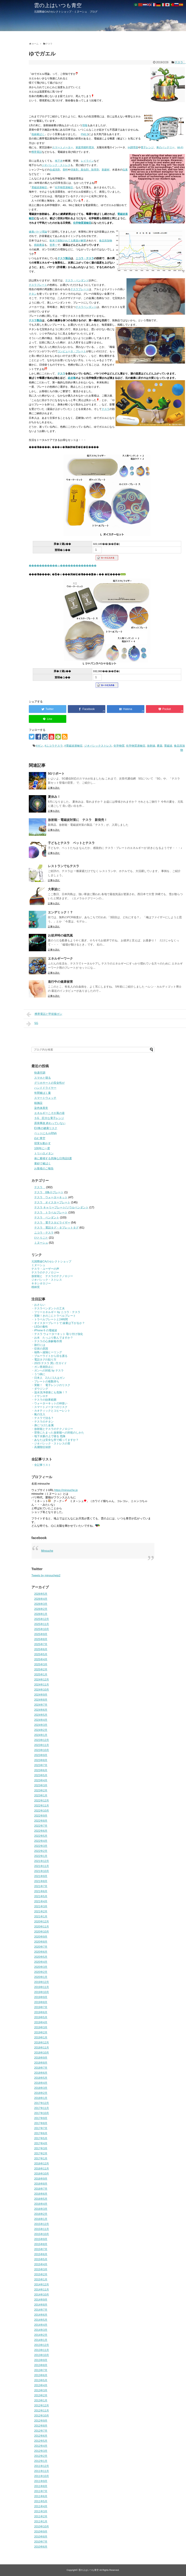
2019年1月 (41, 2037)
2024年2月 (41, 1730)
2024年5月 (41, 1714)
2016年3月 (41, 2208)
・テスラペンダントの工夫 (48, 1308)
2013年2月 (41, 2395)
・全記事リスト (41, 1464)
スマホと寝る (42, 1077)
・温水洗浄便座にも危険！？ (49, 1392)
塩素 (125, 169)
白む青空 (39, 1138)
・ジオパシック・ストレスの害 (50, 1443)
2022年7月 (41, 1825)
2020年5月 (41, 1956)
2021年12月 (41, 1861)
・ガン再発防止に (42, 1366)
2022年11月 (41, 1805)
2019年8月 (41, 2002)
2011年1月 (41, 2521)
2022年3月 (41, 1845)
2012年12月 (41, 2405)
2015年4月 (41, 2264)
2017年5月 (41, 2138)
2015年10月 (41, 2234)
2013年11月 (41, 2350)
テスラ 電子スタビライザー (52, 1222)
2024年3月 (41, 1724)
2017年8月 (41, 2123)
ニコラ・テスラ (85, 258)
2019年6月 (41, 2012)
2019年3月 (41, 2027)
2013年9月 (41, 2360)
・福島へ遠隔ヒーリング (46, 1352)
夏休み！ (54, 796)
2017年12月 (41, 2103)
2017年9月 (41, 2118)
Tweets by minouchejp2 (45, 1575)
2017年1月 (41, 2158)
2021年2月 (41, 1911)
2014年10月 (41, 2294)
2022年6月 (41, 1830)
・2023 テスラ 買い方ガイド (49, 1363)
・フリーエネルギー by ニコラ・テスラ (55, 1312)
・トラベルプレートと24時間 (49, 1319)
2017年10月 (41, 2113)
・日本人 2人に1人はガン (48, 1377)
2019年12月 (41, 1982)
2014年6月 (41, 2314)
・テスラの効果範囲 (43, 1399)
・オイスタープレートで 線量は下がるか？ (58, 1323)
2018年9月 (41, 2057)
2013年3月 (41, 2390)
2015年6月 (41, 2254)
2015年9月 (41, 2239)
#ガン (39, 745)
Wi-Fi (180, 147)
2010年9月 (41, 2531)
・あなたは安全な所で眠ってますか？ (55, 1439)
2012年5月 (41, 2440)
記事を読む (54, 787)
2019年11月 (41, 1987)
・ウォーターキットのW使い (49, 1403)
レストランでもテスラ (63, 866)
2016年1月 (41, 2219)
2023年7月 (41, 1765)
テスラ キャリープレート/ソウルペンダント (61, 1207)
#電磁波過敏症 (73, 745)
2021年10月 (41, 1871)
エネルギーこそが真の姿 (49, 1113)
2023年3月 (41, 1785)
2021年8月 (41, 1881)
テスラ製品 (63, 258)
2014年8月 (41, 2304)
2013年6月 (41, 2375)
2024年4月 (41, 1719)
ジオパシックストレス (98, 745)
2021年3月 (41, 1906)
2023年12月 (41, 1740)
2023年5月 (41, 1775)
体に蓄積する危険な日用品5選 (53, 1158)
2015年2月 (41, 2274)
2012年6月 (41, 2435)
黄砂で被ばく (42, 1163)
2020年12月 (41, 1921)
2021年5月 (41, 1896)
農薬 (159, 745)
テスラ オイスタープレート (52, 1202)
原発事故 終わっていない (49, 1123)
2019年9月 (41, 1997)
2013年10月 (41, 2355)
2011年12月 (41, 2466)
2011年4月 (41, 2506)
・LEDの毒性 (39, 1326)
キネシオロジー (41, 1283)
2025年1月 (41, 1674)
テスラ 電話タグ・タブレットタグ (56, 1227)
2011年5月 (41, 2501)
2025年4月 (41, 1659)
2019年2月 (41, 2032)
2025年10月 (41, 1629)
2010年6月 (41, 2546)
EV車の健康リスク (45, 1128)
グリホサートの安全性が (49, 1082)
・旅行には (38, 1344)
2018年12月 (41, 2042)
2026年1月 (41, 1614)
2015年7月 (41, 2249)
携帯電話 (36, 151)
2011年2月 (41, 2516)
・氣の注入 (38, 1414)
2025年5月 (41, 1654)
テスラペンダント (86, 306)
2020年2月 (41, 1972)
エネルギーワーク (60, 958)
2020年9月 (41, 1936)
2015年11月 (41, 2229)
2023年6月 (41, 1770)
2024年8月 (41, 1699)
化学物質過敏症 (64, 187)
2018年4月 (41, 2082)
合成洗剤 (55, 169)
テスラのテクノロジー (45, 1272)
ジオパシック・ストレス (56, 165)
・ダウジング (39, 1388)
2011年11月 (41, 2471)
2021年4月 (41, 1901)
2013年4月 (41, 2385)
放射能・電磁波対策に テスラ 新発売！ (77, 820)
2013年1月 (41, 2400)
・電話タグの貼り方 (43, 1359)
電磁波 (168, 745)
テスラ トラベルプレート (50, 1212)
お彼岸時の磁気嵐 (60, 935)
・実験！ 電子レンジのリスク (50, 1385)
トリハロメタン (44, 1153)
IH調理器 (133, 147)
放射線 (151, 745)
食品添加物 (105, 240)
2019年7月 (41, 2007)
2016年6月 (41, 2193)
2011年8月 (41, 2486)
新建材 (105, 169)
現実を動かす (42, 1143)
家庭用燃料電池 (85, 147)
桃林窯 (35, 1287)
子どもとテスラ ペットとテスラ (71, 843)
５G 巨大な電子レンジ (49, 1118)
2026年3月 (41, 1603)
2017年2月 (41, 2153)
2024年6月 (41, 1709)
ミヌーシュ (41, 1242)
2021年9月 (41, 1876)
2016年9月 (41, 2178)
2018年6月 (41, 2072)
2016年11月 (41, 2168)
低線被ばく (37, 134)
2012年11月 (41, 2410)
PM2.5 (84, 134)
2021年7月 (41, 1886)
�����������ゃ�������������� (62, 565)
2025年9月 (41, 1634)
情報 (84, 125)
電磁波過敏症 (39, 187)
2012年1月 (41, 2461)
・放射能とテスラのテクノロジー (52, 1428)
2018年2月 (41, 2093)
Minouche (47, 1550)
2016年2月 (41, 2213)
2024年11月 (41, 1684)
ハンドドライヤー (45, 1087)
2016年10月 (41, 2173)
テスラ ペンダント (46, 1217)
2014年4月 (41, 2324)
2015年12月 (41, 2224)
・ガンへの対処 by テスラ (47, 1370)
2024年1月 (41, 1735)
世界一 (53, 244)
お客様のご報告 (44, 1168)
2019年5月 (41, 2017)
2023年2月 (41, 1790)
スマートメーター (62, 147)
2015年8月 (41, 2244)
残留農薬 (39, 244)
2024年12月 (41, 1679)
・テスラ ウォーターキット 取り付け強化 (57, 1334)
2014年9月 (41, 2299)
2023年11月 (41, 1745)
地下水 (59, 160)
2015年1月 (41, 2279)
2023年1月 (41, 1795)
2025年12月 (41, 1619)
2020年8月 (41, 1941)
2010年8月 (41, 2536)
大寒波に (54, 889)
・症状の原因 (39, 1348)
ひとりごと (41, 1237)
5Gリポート (56, 773)
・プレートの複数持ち (45, 1381)
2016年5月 (41, 2198)
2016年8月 (41, 2183)
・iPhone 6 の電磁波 (44, 1330)
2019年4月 (41, 2022)
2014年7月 (41, 2309)
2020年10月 (41, 1931)
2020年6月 (41, 1951)
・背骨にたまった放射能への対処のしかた (57, 1432)
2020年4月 (41, 1961)
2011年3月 (41, 2511)
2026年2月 (41, 1609)
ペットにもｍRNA (45, 1133)
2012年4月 (41, 2445)
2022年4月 (41, 1840)
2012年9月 (41, 2420)
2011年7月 (41, 2491)
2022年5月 (41, 1835)
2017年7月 (41, 2128)
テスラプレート (38, 284)
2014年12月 (41, 2284)
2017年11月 (41, 2108)
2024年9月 (41, 1694)
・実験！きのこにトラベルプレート (53, 1315)
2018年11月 (41, 2047)
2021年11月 (41, 1866)
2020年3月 (41, 1966)
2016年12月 (41, 2163)
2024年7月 (41, 1704)
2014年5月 (41, 2319)
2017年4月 (41, 2143)
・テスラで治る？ (42, 1417)
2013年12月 (41, 2345)
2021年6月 (41, 1891)
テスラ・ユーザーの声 (45, 1268)
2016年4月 (41, 2203)
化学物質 (119, 745)
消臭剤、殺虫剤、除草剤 (84, 169)
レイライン (87, 160)
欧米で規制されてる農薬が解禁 (68, 240)
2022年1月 (41, 1856)
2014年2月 (41, 2334)
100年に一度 (42, 1148)
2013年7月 (41, 2370)
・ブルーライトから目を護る (49, 1355)
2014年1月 (41, 2340)
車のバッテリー (165, 147)
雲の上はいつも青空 (58, 5)
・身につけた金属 (42, 1425)
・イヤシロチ (39, 1396)
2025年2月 (41, 1669)
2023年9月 (41, 1755)
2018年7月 (41, 2067)
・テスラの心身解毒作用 (46, 1341)
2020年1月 (41, 1977)
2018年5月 (41, 2077)
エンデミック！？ (60, 912)
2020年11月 (41, 1926)
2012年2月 (41, 2455)
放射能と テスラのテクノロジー (52, 1276)
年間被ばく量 (42, 1092)
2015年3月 (41, 2269)
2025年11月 (41, 1624)
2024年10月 (41, 1689)
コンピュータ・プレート (71, 351)
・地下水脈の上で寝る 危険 (48, 1436)
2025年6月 (41, 1649)
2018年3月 (41, 2087)
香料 (65, 169)
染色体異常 (41, 1108)
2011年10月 (41, 2476)
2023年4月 (41, 1780)
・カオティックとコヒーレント (50, 1410)
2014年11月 (41, 2289)
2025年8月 (41, 1639)
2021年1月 (41, 1916)
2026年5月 (41, 1593)
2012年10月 (41, 2415)
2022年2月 (41, 1851)
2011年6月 (41, 2496)
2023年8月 (41, 1760)
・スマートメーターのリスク (49, 1407)
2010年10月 (41, 2526)
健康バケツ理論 (38, 231)
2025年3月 (41, 1664)
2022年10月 (41, 1810)
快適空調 (39, 1072)
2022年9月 (41, 1815)
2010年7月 (41, 2541)
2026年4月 (41, 1598)
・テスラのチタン (42, 1421)
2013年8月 (41, 2365)
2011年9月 (41, 2481)
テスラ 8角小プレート (49, 1192)
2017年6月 (41, 2133)
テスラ (180, 62)
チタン (33, 293)
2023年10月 (41, 1750)
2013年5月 (41, 2380)
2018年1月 (41, 2098)
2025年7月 (41, 1644)
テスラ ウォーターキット (50, 1197)
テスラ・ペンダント (77, 280)
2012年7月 (41, 2430)
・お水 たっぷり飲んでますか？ (52, 1337)
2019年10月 (41, 1992)
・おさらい (38, 1304)
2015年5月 (41, 2259)
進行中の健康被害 (60, 981)
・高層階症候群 (41, 1447)
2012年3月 (41, 2450)
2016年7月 (41, 2188)
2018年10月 (41, 2052)
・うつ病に (38, 1374)
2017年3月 (41, 2148)
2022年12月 (41, 1800)
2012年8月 (41, 2425)
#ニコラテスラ (54, 745)
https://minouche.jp (66, 1490)
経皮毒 (72, 377)
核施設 (38, 1102)
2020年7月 (41, 1946)
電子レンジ (147, 147)
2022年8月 (41, 1820)
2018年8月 (41, 2062)
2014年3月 (41, 2329)
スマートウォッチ (45, 1097)
